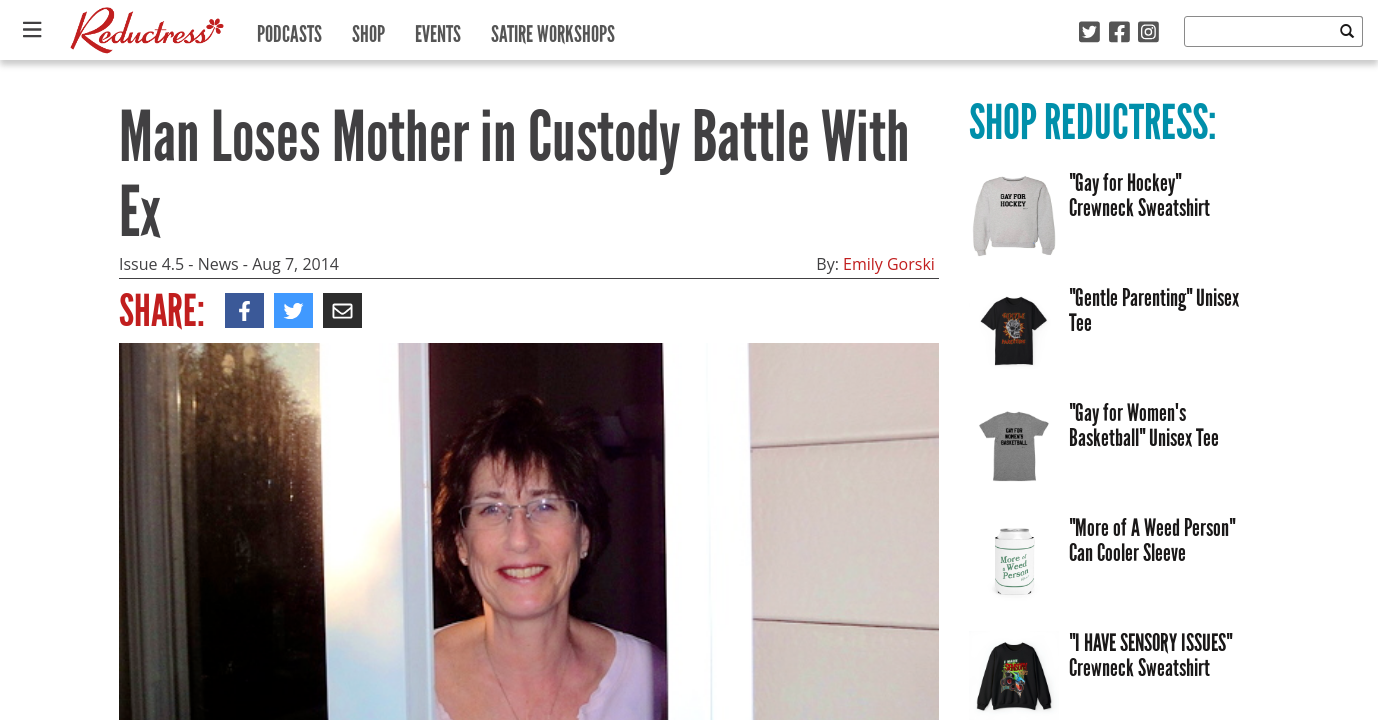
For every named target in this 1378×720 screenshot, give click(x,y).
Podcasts (289, 29)
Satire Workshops (553, 29)
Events (438, 29)
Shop (368, 29)
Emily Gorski (889, 264)
